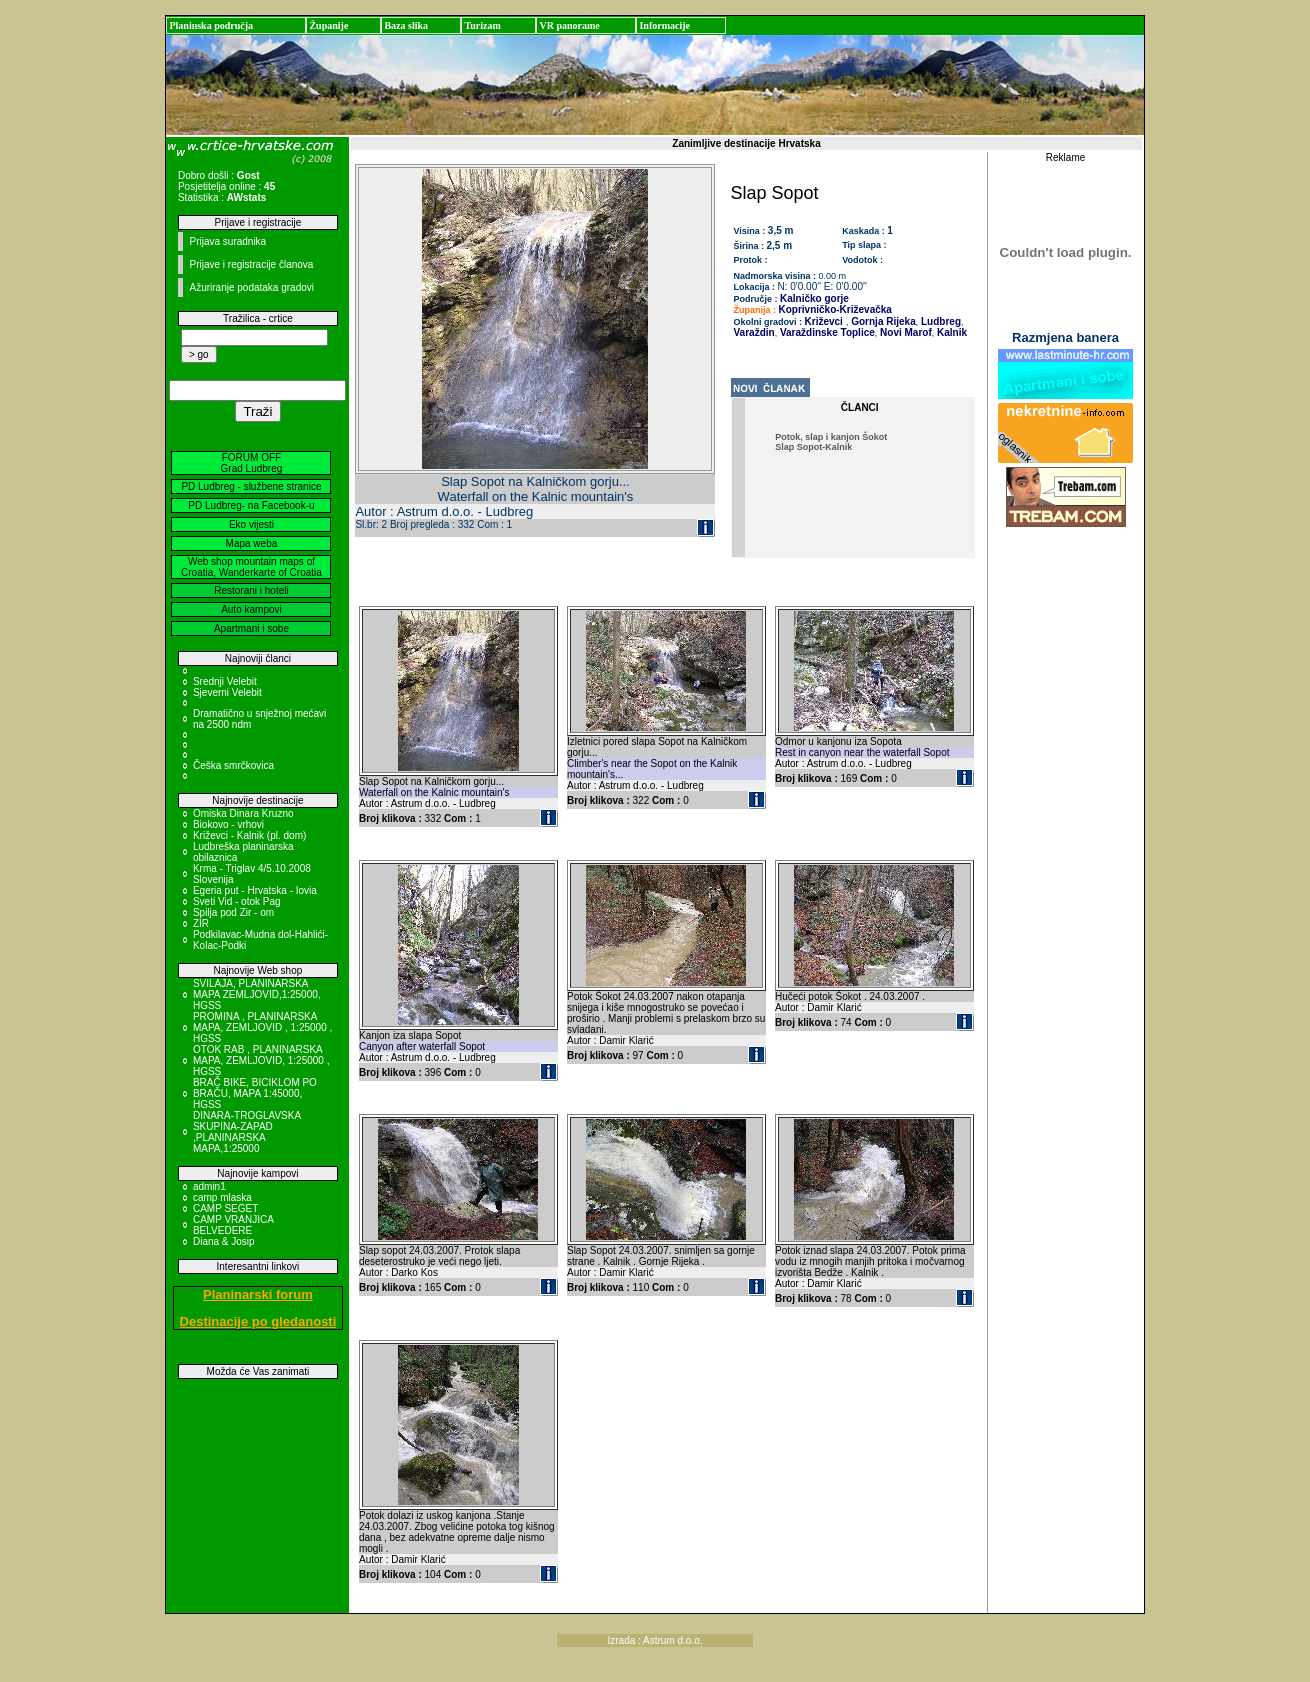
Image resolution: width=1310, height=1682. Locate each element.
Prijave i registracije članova (251, 264)
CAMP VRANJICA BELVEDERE (233, 1225)
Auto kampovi (251, 609)
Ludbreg (939, 321)
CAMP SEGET (225, 1208)
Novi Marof (904, 332)
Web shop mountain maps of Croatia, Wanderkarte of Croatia (251, 567)
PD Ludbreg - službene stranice (251, 486)
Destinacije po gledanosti (258, 1321)
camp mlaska (222, 1197)
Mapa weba (252, 543)
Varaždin (754, 332)
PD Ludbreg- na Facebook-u (251, 505)
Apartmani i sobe (251, 628)
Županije (328, 25)
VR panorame (569, 25)
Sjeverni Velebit (227, 692)
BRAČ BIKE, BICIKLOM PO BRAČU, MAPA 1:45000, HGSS (255, 1093)
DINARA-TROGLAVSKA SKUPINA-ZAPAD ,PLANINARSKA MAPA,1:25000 (247, 1132)
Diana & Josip (224, 1241)
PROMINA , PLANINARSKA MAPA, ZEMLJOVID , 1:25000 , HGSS (262, 1027)
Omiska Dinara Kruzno (243, 813)
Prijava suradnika (227, 241)
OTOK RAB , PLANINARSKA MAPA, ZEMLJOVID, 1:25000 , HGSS (261, 1060)
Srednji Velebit (225, 681)
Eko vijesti (251, 524)
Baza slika (406, 25)
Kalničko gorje (814, 298)
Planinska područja (211, 25)
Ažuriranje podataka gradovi (251, 287)
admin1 (209, 1186)
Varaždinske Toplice (826, 332)
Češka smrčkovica (233, 765)
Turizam (482, 25)
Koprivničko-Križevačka (835, 309)
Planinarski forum (258, 1294)
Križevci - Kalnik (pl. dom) (249, 835)
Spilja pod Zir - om (233, 912)
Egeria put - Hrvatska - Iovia (255, 890)
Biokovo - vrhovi (228, 824)
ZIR (201, 923)
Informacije (664, 25)
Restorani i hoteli (251, 590)
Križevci (824, 321)
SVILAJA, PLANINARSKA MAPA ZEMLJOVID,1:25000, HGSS (257, 994)
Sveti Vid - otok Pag (237, 901)
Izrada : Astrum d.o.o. (654, 1640)
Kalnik (950, 332)
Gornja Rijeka (881, 321)
